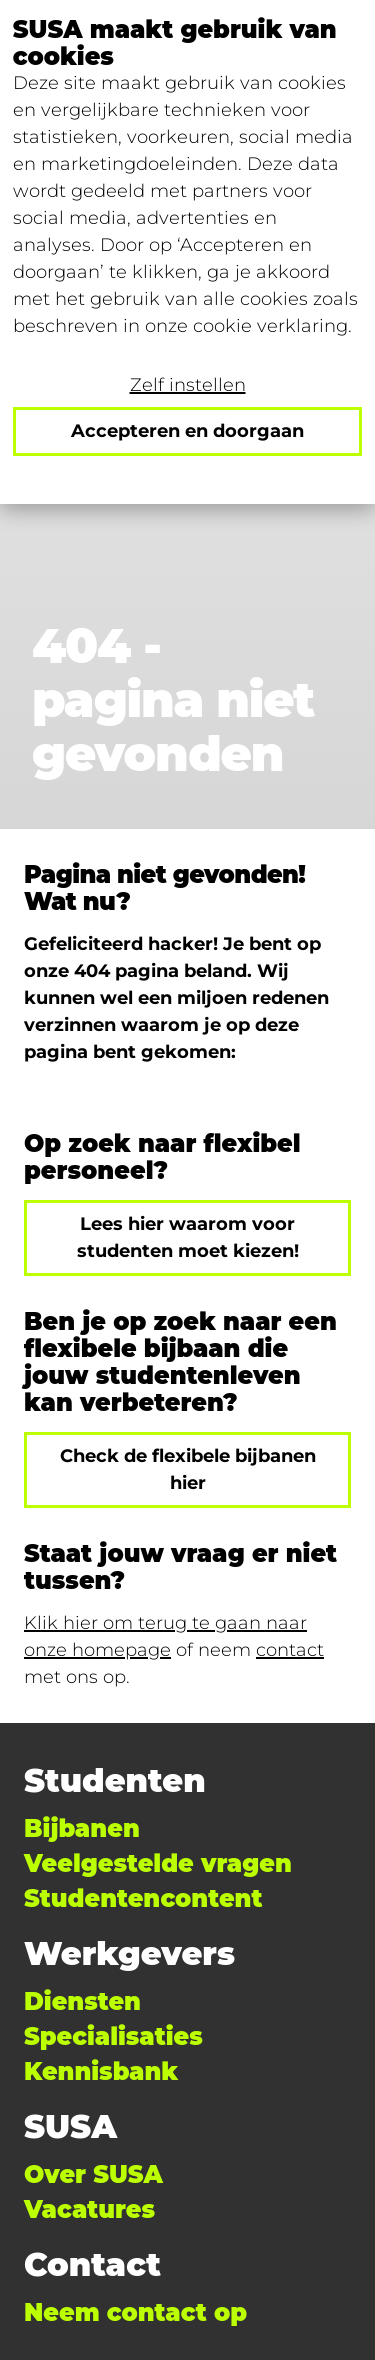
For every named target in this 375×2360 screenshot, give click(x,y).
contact (290, 1650)
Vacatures (89, 2209)
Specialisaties (113, 2036)
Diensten (82, 2001)
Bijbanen (82, 1828)
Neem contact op (135, 2312)
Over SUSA (93, 2174)
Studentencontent (143, 1898)
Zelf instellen (188, 385)
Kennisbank (101, 2071)
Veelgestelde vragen (158, 1863)
